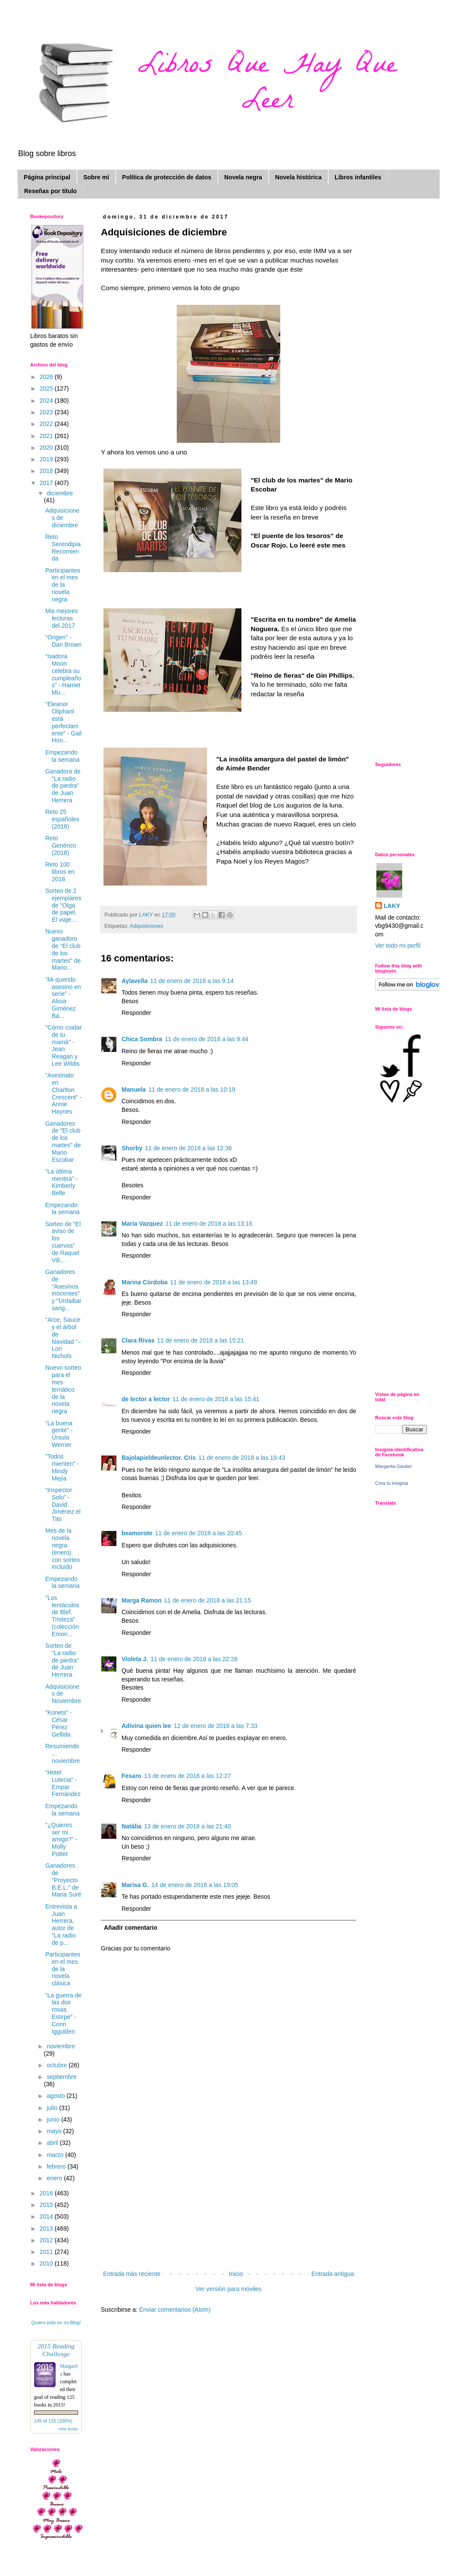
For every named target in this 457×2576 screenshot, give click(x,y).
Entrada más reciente (131, 2273)
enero (55, 2178)
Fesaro (131, 1775)
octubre (58, 2065)
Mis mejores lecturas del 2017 (61, 618)
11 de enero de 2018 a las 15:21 (200, 1340)
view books (68, 2428)
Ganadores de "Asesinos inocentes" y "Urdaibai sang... (63, 1289)
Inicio (236, 2273)
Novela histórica (298, 177)
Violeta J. (135, 1659)
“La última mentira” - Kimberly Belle (61, 1182)
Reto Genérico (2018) (60, 845)
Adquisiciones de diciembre (62, 518)
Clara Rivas (138, 1340)
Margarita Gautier (393, 1466)
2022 (47, 423)
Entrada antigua (332, 2273)
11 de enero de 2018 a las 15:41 (216, 1399)
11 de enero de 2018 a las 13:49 (213, 1282)
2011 (47, 2251)
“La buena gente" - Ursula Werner (59, 1434)
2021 (47, 435)
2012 (47, 2240)
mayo (55, 2131)
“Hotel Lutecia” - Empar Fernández (63, 1783)
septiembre (61, 2076)
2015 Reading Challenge (56, 2349)
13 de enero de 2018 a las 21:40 (187, 1826)
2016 (47, 2193)
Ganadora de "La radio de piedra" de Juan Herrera (63, 786)
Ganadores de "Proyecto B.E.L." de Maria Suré (63, 1880)
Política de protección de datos (166, 177)
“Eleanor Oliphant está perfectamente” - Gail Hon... (63, 722)
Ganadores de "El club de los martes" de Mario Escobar (63, 1141)
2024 (47, 400)
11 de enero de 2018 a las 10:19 (191, 1089)
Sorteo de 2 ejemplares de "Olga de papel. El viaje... (63, 905)
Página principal (47, 177)
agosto (56, 2095)
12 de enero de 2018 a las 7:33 (215, 1725)
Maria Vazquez (142, 1223)
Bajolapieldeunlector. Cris (159, 1457)
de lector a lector (146, 1399)
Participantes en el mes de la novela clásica (62, 1969)
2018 (47, 470)
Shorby (132, 1148)
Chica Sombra (142, 1039)
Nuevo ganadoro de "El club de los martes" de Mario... (63, 949)
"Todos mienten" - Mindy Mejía (62, 1467)
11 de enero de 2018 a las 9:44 (206, 1039)
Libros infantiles (358, 177)
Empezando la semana (62, 756)
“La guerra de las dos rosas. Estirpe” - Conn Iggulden (63, 2013)
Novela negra (243, 177)
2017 (47, 482)
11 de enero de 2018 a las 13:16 (209, 1223)
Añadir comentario (130, 1927)
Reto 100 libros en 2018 (60, 872)
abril (53, 2142)
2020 (47, 447)
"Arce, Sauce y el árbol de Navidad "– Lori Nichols (63, 1337)
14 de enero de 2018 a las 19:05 (194, 1884)
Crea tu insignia (391, 1483)
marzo (56, 2154)
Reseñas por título (50, 191)
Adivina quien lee (146, 1725)
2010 (47, 2263)
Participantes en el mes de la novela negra (62, 585)
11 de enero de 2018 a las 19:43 (241, 1457)
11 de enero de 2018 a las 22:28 (194, 1659)
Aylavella (134, 980)
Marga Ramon (142, 1600)
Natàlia (131, 1826)
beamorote (137, 1533)
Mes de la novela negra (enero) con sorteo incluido (62, 1548)
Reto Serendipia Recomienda (63, 547)
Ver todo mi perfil (397, 945)
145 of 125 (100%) (53, 2420)
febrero (57, 2166)
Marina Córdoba (145, 1282)
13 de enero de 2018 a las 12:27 (187, 1775)
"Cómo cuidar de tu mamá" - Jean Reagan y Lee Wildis (63, 1045)
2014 (47, 2216)
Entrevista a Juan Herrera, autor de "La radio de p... (61, 1924)
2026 (47, 376)
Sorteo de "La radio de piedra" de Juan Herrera (62, 1660)
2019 (47, 459)
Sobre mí (96, 177)
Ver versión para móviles (228, 2288)
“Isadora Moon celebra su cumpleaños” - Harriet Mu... (63, 674)
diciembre (60, 493)
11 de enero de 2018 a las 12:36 (188, 1148)
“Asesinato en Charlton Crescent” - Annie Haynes (63, 1093)
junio (54, 2119)
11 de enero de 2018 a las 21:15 (207, 1600)
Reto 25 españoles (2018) (62, 819)
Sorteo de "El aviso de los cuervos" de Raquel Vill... (63, 1242)
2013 (47, 2228)
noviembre (61, 2046)
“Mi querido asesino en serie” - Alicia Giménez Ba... (63, 997)
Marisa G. (135, 1884)
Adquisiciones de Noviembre (63, 1694)
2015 (47, 2204)
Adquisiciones (146, 926)
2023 (47, 412)
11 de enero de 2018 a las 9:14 (192, 980)
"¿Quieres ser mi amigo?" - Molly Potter (61, 1839)
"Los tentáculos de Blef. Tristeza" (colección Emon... (62, 1615)
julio (53, 2107)
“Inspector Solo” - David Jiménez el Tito (63, 1504)
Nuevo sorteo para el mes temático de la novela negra (63, 1389)
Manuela (134, 1089)
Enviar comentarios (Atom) (175, 2309)
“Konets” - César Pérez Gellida (58, 1723)
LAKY (392, 905)
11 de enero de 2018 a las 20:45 (198, 1533)
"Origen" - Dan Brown (63, 641)
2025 (47, 388)
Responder (136, 1012)
